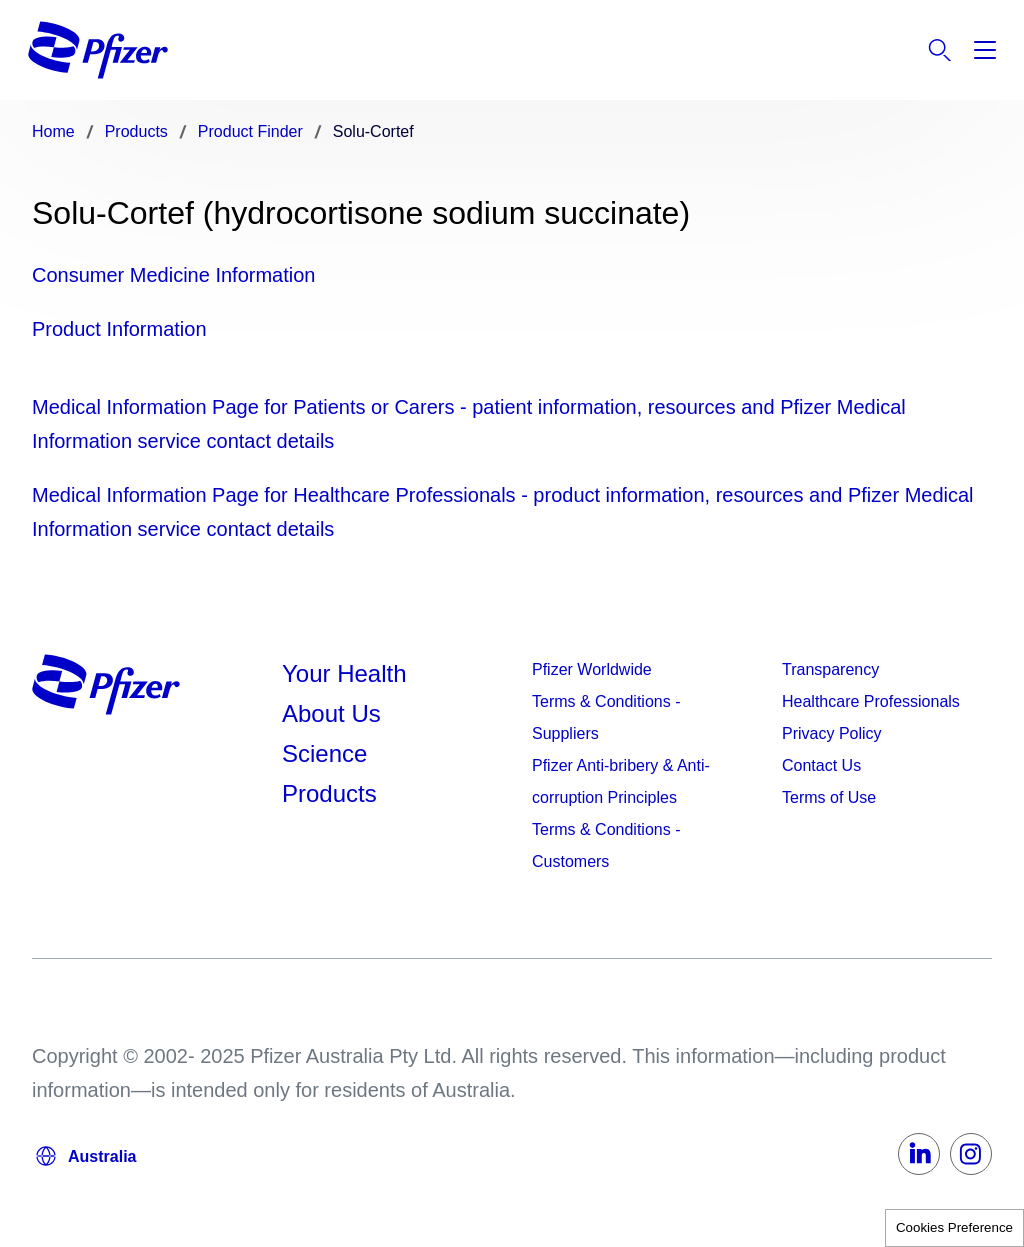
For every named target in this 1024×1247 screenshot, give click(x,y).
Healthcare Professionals (871, 701)
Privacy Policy (832, 733)
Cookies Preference (954, 1227)
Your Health (344, 673)
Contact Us (821, 765)
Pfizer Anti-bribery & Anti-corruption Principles (621, 781)
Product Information (119, 329)
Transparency (830, 669)
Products (329, 793)
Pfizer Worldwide (592, 669)
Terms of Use (829, 797)
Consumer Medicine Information (173, 275)
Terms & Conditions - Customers (606, 845)
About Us (331, 713)
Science (324, 753)
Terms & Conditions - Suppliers (606, 717)
